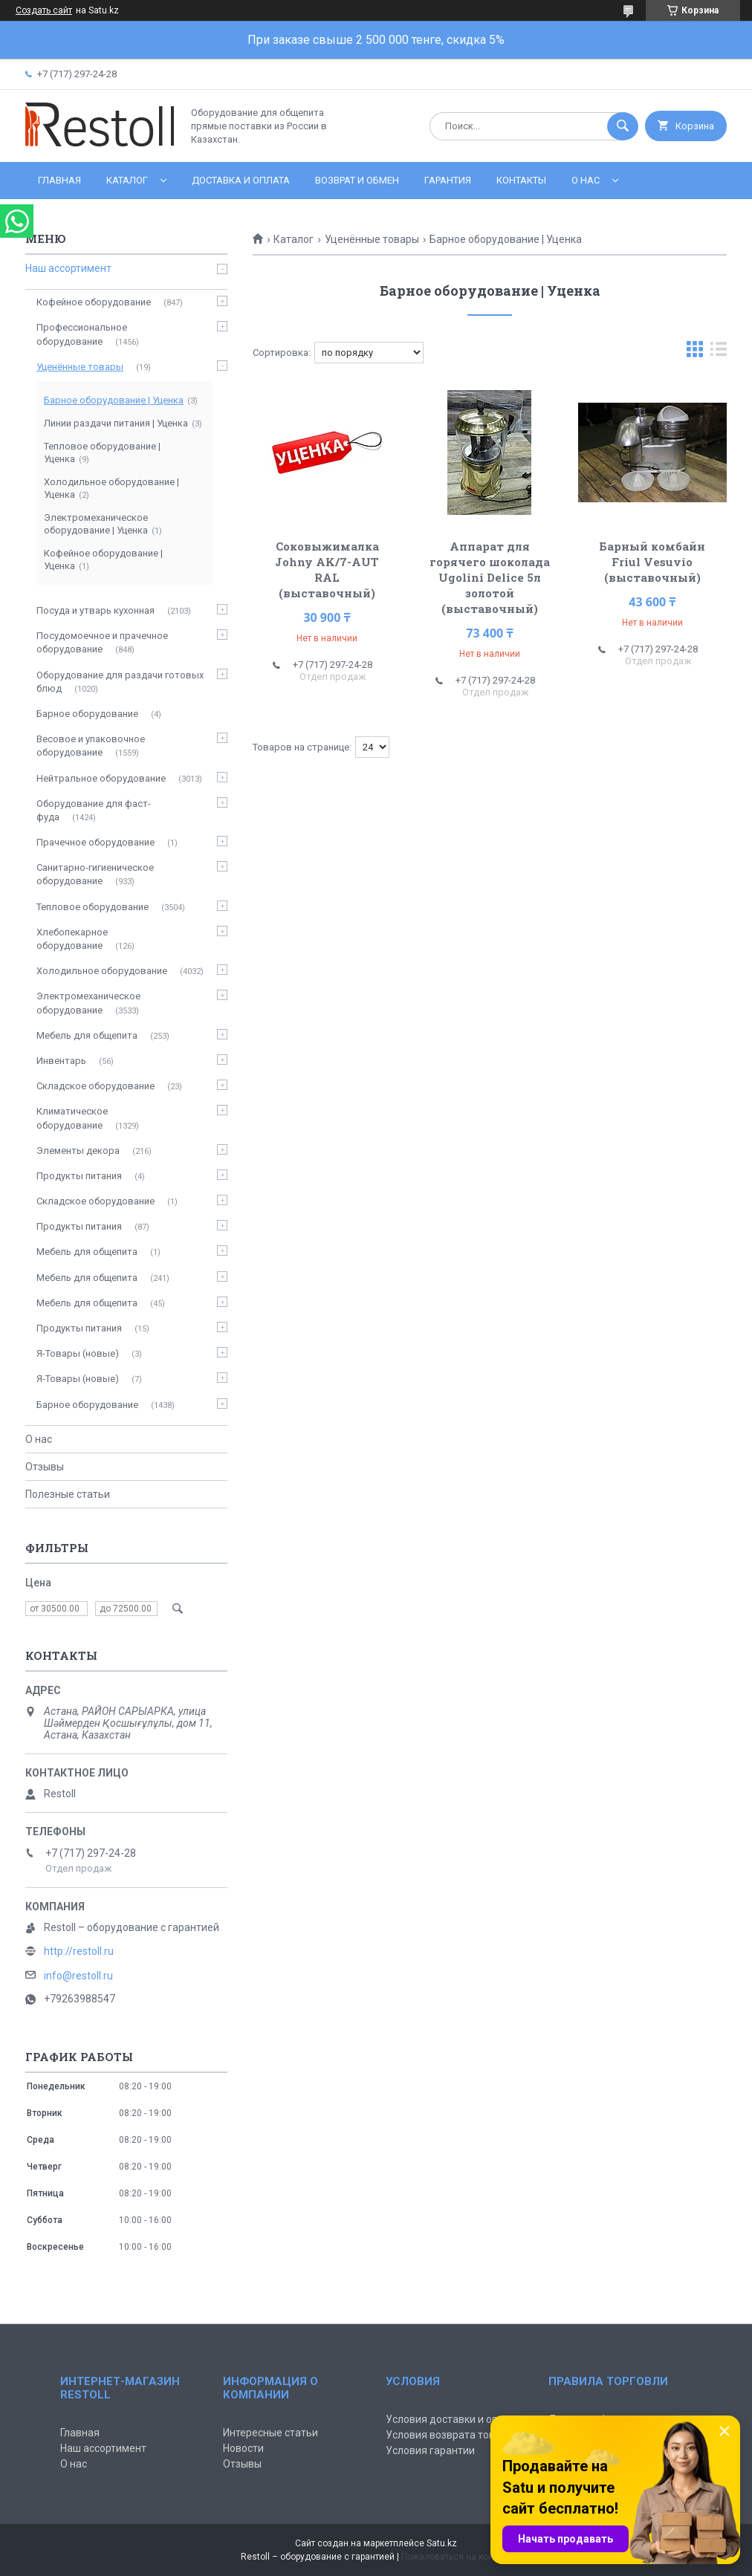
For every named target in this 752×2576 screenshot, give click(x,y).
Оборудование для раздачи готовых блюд (120, 681)
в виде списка (718, 352)
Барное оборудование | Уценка (114, 400)
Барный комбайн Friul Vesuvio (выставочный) (652, 562)
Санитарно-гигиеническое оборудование (95, 874)
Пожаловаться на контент (456, 2556)
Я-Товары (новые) (77, 1353)
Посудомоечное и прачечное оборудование (102, 642)
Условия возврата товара (449, 2435)
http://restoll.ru (79, 1951)
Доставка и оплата (241, 180)
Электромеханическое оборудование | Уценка (96, 524)
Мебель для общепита (86, 1035)
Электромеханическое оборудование (88, 1002)
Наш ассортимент (68, 268)
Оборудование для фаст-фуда (93, 810)
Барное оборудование (87, 713)
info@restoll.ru (78, 1976)
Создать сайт (44, 10)
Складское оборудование (95, 1085)
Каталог (127, 180)
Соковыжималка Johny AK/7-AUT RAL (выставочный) (327, 569)
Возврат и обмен (357, 180)
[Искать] (622, 126)
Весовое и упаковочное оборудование (90, 745)
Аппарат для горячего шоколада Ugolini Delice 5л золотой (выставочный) (490, 577)
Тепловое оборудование (92, 906)
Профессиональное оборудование (81, 334)
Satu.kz (442, 2543)
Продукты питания (79, 1175)
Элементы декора (78, 1150)
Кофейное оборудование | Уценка (103, 559)
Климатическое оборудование (72, 1118)
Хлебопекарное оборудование (72, 939)
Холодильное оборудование (101, 970)
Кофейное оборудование (93, 302)
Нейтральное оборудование (101, 778)
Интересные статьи (270, 2433)
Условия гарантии (430, 2450)
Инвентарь (61, 1060)
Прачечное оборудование (95, 842)
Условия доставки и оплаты (454, 2419)
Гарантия (447, 180)
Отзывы (44, 1467)
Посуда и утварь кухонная (95, 610)
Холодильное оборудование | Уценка (111, 488)
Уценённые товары (372, 239)
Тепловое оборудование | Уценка (102, 452)
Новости (243, 2448)
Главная (59, 180)
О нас (585, 180)
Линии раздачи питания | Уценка (116, 423)
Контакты (521, 180)
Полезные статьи (67, 1494)
